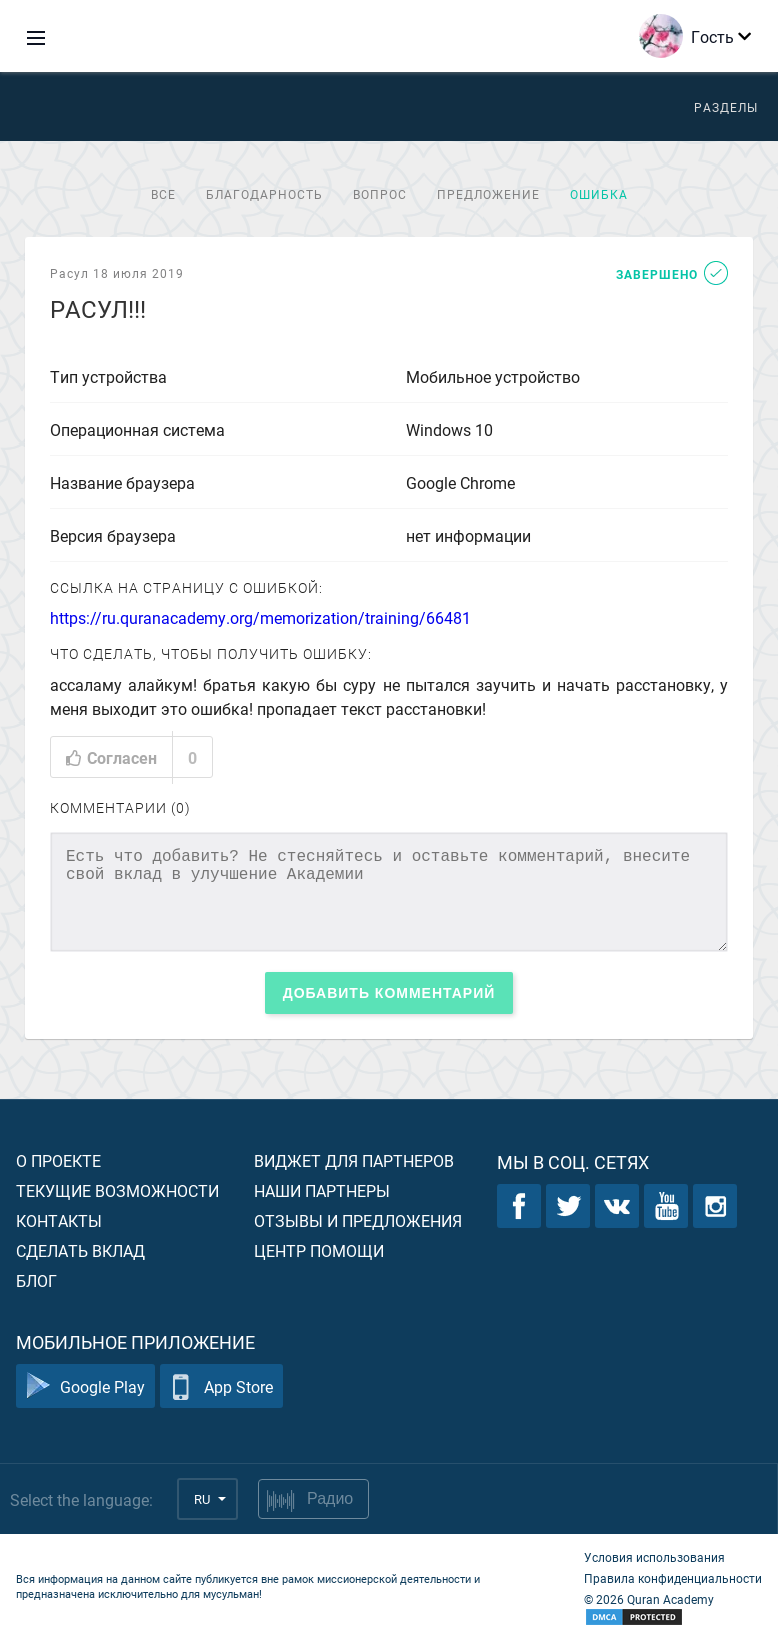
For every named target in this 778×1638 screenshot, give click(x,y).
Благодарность (264, 194)
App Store (221, 1386)
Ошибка (599, 194)
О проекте (58, 1160)
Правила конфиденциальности (673, 1578)
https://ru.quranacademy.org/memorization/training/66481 (260, 617)
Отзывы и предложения (358, 1220)
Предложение (488, 194)
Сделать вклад (80, 1250)
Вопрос (380, 194)
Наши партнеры (322, 1190)
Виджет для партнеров (354, 1160)
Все (163, 194)
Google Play (85, 1386)
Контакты (59, 1220)
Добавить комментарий (389, 993)
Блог (36, 1280)
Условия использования (654, 1557)
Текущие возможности (117, 1190)
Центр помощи (319, 1250)
